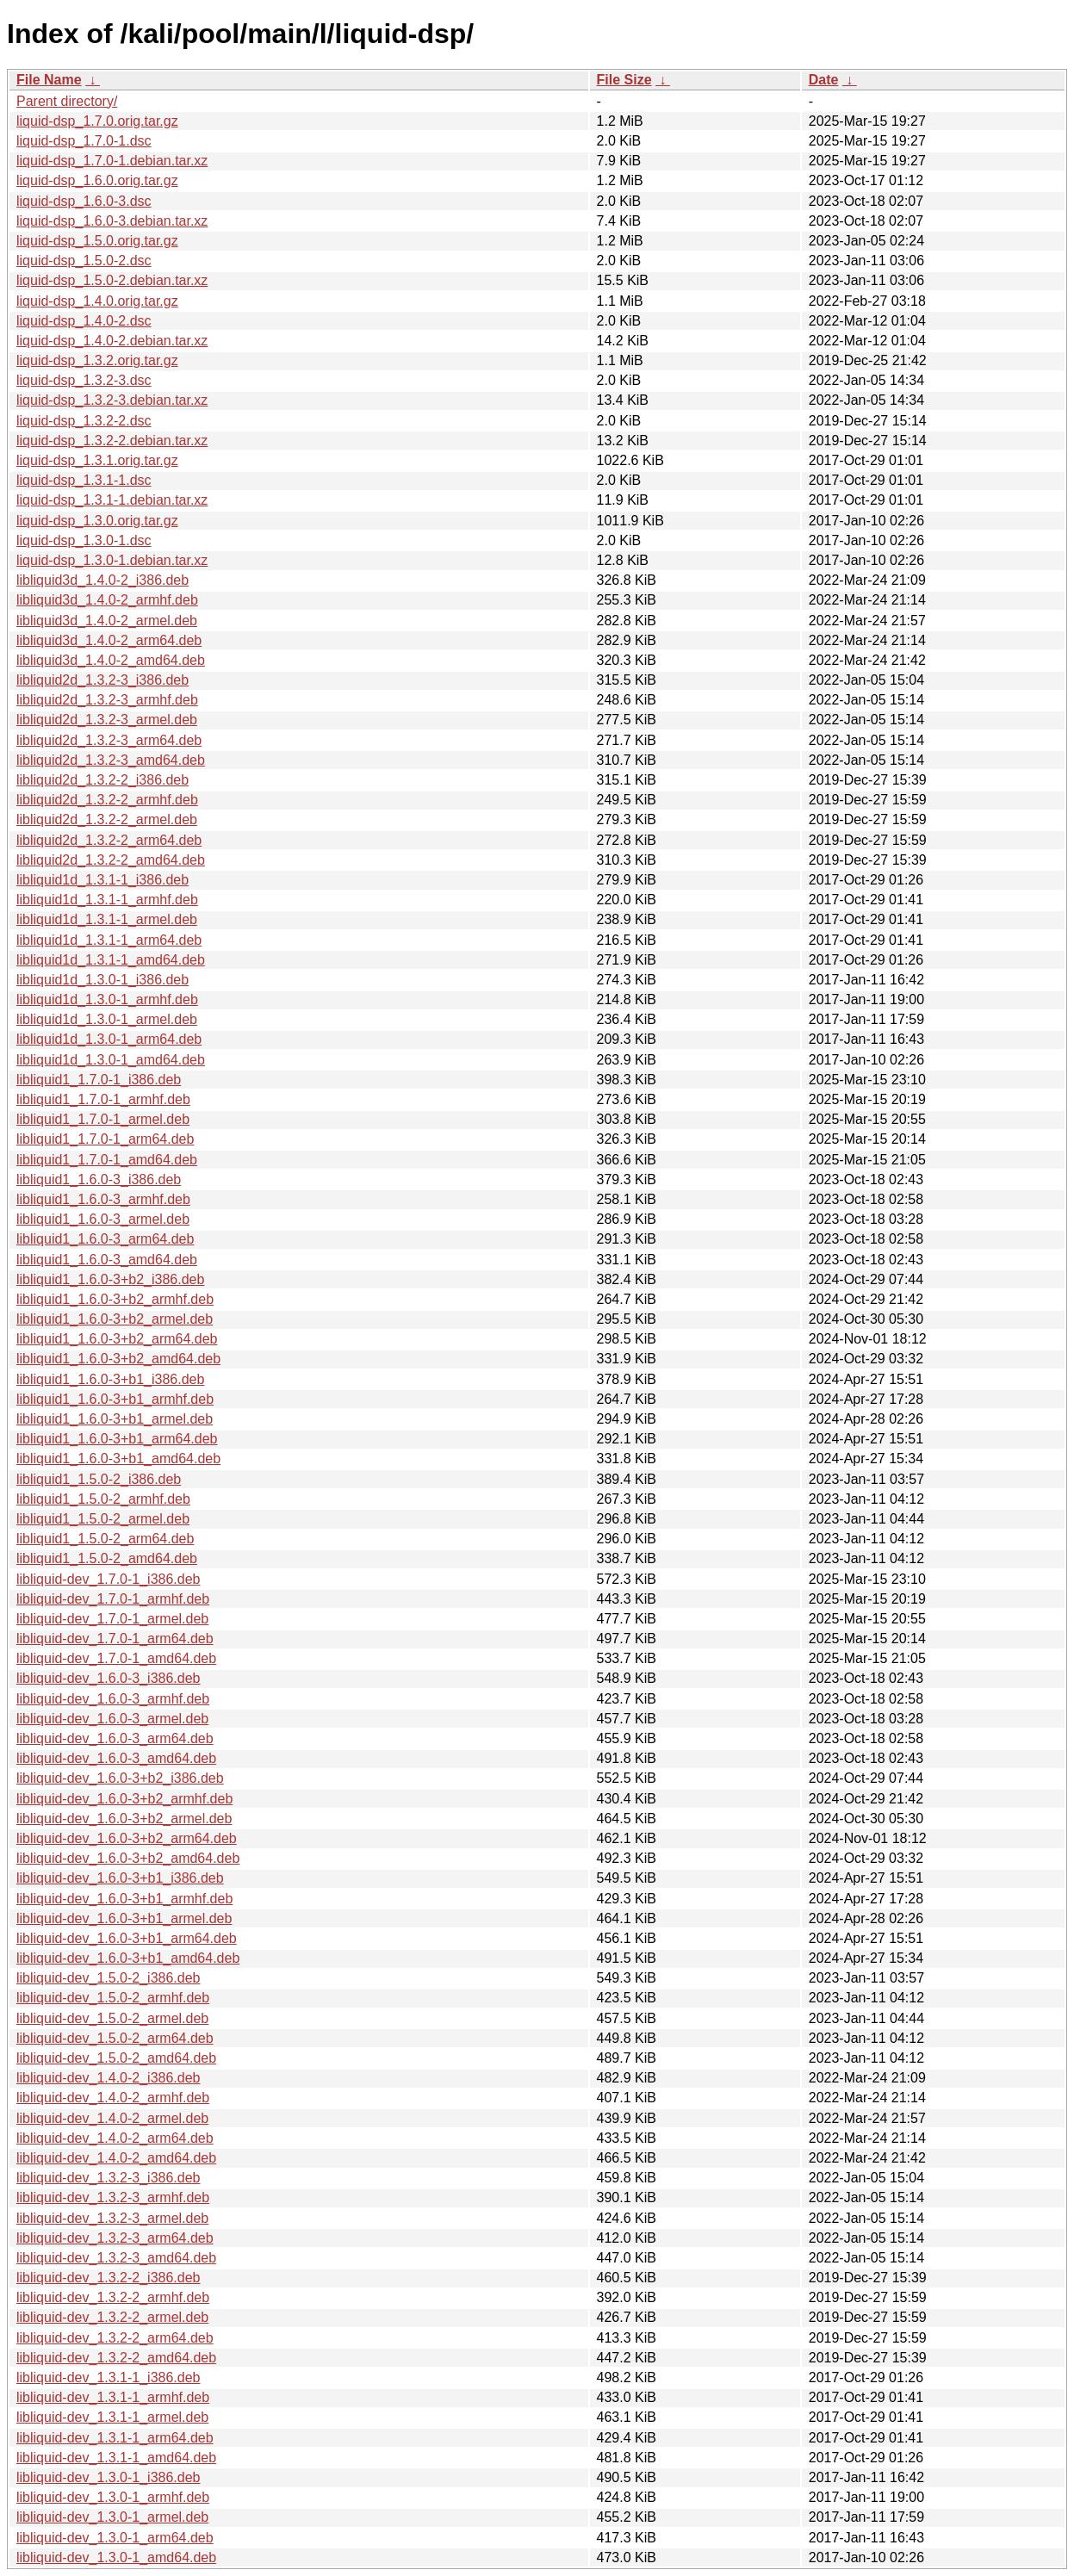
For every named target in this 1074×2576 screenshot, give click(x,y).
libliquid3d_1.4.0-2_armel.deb (106, 620)
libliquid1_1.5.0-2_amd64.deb (106, 1558)
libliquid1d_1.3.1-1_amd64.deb (110, 960)
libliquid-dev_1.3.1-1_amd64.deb (116, 2457)
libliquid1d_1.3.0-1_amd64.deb (110, 1059)
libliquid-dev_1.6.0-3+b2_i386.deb (120, 1778)
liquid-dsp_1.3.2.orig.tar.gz (97, 360)
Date (824, 79)
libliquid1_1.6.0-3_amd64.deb (106, 1259)
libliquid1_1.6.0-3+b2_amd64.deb (118, 1358)
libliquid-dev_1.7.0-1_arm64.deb (115, 1638)
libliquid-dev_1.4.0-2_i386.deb (108, 2077)
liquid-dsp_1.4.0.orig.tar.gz (97, 301)
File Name (49, 79)
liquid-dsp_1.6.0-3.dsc (84, 201)
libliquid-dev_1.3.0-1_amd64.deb (116, 2557)
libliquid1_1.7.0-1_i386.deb (98, 1079)
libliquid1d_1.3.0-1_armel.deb (106, 1019)
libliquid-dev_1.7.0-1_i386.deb (108, 1579)
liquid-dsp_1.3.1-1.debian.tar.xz (112, 500)
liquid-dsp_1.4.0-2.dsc (84, 320)
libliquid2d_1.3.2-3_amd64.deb (110, 760)
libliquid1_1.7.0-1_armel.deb (102, 1119)
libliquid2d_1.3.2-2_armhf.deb (107, 799)
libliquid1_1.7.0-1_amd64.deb (106, 1159)
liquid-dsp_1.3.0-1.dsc (84, 540)
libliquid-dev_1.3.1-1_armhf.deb (112, 2397)
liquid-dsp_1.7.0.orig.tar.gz (97, 121)
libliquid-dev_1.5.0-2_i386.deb (108, 1978)
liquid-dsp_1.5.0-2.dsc (84, 260)
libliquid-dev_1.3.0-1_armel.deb (112, 2517)
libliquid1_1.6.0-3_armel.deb (102, 1219)
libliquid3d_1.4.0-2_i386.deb (102, 580)
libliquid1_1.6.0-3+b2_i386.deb (110, 1279)
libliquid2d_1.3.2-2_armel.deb (106, 819)
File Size (624, 79)
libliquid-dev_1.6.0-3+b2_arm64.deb (126, 1838)
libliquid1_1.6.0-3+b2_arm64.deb (117, 1338)
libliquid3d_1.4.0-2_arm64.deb (109, 640)
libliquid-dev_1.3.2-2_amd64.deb (116, 2357)
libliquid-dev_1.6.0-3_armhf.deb (112, 1698)
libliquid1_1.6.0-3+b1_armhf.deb (115, 1399)
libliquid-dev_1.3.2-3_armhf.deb (112, 2197)
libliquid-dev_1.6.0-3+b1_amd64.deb (127, 1958)
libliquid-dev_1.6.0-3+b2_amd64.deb (127, 1858)
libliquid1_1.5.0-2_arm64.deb (105, 1538)
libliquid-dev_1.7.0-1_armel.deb (112, 1618)
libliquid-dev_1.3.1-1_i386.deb (108, 2377)
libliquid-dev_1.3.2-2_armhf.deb (112, 2297)
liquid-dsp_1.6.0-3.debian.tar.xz (112, 221)
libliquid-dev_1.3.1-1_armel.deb (112, 2417)
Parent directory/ (66, 101)
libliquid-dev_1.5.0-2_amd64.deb (116, 2058)
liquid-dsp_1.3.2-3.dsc (84, 380)
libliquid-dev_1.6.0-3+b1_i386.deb (120, 1878)
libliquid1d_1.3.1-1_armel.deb (106, 919)
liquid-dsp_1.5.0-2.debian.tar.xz (112, 280)
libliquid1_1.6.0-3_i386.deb (98, 1179)
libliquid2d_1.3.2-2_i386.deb (102, 780)
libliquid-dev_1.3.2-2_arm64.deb (115, 2338)
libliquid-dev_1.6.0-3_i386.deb (108, 1678)
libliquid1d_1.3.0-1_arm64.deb (109, 1039)
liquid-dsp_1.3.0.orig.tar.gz (97, 520)
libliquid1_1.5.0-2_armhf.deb (103, 1499)
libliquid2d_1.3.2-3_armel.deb (106, 719)
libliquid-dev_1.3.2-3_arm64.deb (115, 2238)
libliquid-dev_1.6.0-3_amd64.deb (116, 1758)
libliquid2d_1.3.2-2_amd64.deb (110, 860)
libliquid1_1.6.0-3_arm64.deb (105, 1239)
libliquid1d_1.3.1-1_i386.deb (102, 879)
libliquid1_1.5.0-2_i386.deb (98, 1479)
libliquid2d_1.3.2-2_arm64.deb (109, 840)
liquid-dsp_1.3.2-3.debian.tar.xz (112, 400)
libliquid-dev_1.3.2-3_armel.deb (112, 2218)
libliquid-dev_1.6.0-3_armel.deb (112, 1718)
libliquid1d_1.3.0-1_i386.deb (102, 979)
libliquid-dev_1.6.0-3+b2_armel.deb (124, 1818)
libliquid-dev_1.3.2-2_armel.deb (112, 2317)
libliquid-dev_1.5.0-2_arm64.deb (115, 2038)
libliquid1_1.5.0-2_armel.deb (102, 1518)
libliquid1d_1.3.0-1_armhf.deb (107, 999)
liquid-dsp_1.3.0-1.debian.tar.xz (112, 560)
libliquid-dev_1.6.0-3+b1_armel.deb (124, 1918)
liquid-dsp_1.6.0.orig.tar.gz (97, 180)
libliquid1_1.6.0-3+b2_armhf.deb (115, 1299)
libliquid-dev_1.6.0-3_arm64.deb (115, 1738)
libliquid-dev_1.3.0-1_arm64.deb (115, 2537)
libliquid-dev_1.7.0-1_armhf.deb (112, 1599)
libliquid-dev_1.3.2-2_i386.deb (108, 2277)
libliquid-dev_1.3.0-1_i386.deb (108, 2477)
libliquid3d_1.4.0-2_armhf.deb (107, 600)
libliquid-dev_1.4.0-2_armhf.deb (112, 2097)
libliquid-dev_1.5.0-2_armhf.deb (112, 1997)
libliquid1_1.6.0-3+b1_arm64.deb (117, 1438)
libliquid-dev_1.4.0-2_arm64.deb (115, 2138)
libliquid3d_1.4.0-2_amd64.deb (110, 660)
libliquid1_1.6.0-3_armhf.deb (103, 1199)
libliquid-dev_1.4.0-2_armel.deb (112, 2118)
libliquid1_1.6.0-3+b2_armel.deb (114, 1319)
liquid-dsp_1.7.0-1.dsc (84, 140)
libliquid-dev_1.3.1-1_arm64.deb (115, 2437)
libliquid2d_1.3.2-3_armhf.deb (107, 699)
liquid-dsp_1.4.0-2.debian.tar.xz (112, 340)
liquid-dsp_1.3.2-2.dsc (84, 420)
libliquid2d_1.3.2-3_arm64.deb (109, 740)
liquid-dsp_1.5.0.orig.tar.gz (97, 240)
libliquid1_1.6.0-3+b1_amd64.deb (118, 1458)
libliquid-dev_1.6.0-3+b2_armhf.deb (124, 1798)
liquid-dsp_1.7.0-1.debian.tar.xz (112, 160)
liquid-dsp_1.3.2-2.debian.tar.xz (112, 440)
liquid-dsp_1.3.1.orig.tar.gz (97, 460)
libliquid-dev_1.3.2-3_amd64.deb (116, 2257)
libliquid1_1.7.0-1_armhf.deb (103, 1099)
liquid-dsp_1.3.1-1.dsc (84, 480)
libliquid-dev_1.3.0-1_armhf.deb (112, 2497)
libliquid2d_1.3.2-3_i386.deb (102, 680)
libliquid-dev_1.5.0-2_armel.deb (112, 2018)
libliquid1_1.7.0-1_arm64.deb (105, 1139)
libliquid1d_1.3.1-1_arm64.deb (109, 940)
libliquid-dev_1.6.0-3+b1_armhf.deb (124, 1898)
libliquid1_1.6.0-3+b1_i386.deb (110, 1379)
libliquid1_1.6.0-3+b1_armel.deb (114, 1419)
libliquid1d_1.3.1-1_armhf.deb (107, 899)
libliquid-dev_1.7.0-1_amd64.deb (116, 1658)
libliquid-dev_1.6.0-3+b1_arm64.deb (126, 1938)
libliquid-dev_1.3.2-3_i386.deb (108, 2177)
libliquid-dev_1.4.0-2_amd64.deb (116, 2158)
